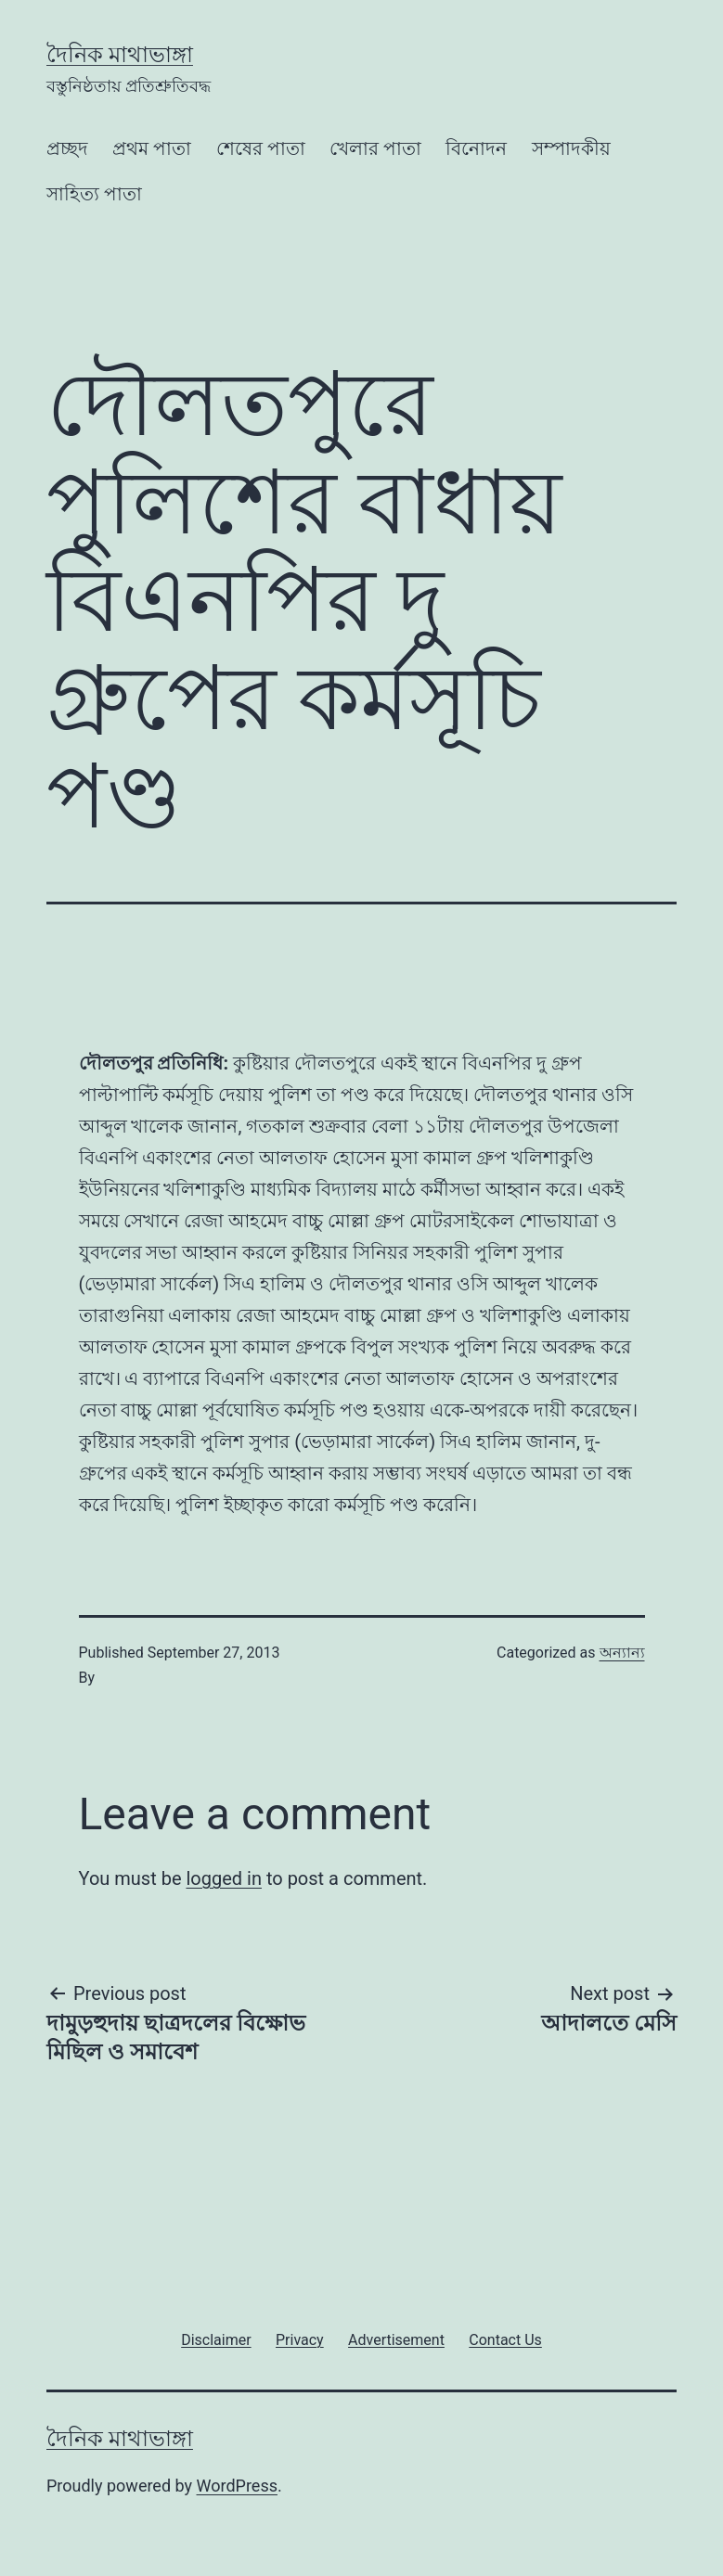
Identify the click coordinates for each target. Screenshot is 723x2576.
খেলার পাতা (375, 148)
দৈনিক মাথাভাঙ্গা (119, 55)
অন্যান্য (622, 1652)
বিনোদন (476, 148)
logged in (223, 1878)
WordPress (237, 2485)
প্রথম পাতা (151, 148)
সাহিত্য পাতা (94, 194)
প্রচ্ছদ (67, 148)
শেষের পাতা (260, 148)
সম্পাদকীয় (571, 148)
